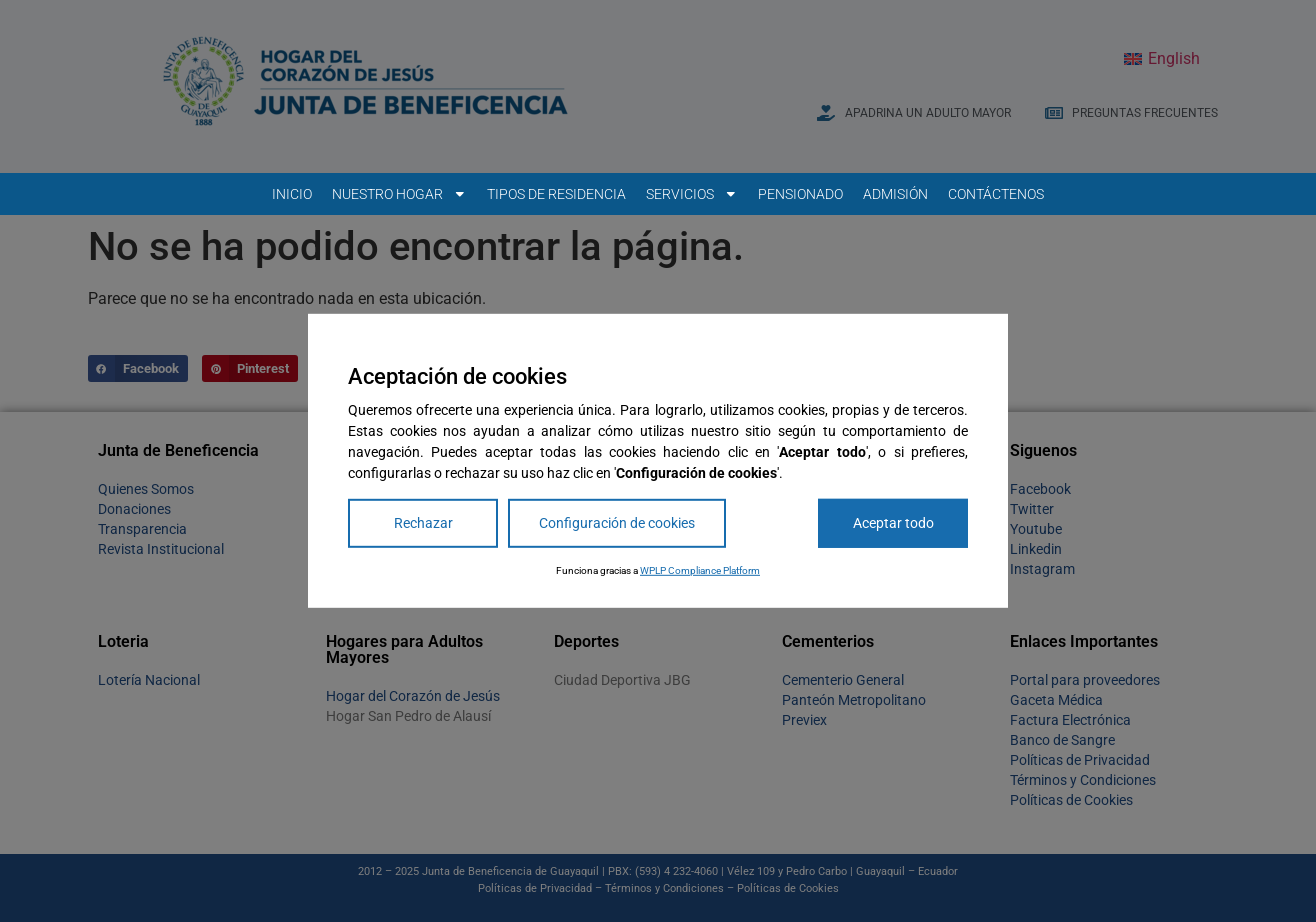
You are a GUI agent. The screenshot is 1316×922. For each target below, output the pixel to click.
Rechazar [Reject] (423, 523)
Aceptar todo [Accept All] (893, 523)
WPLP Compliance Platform (700, 570)
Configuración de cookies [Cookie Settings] (617, 523)
